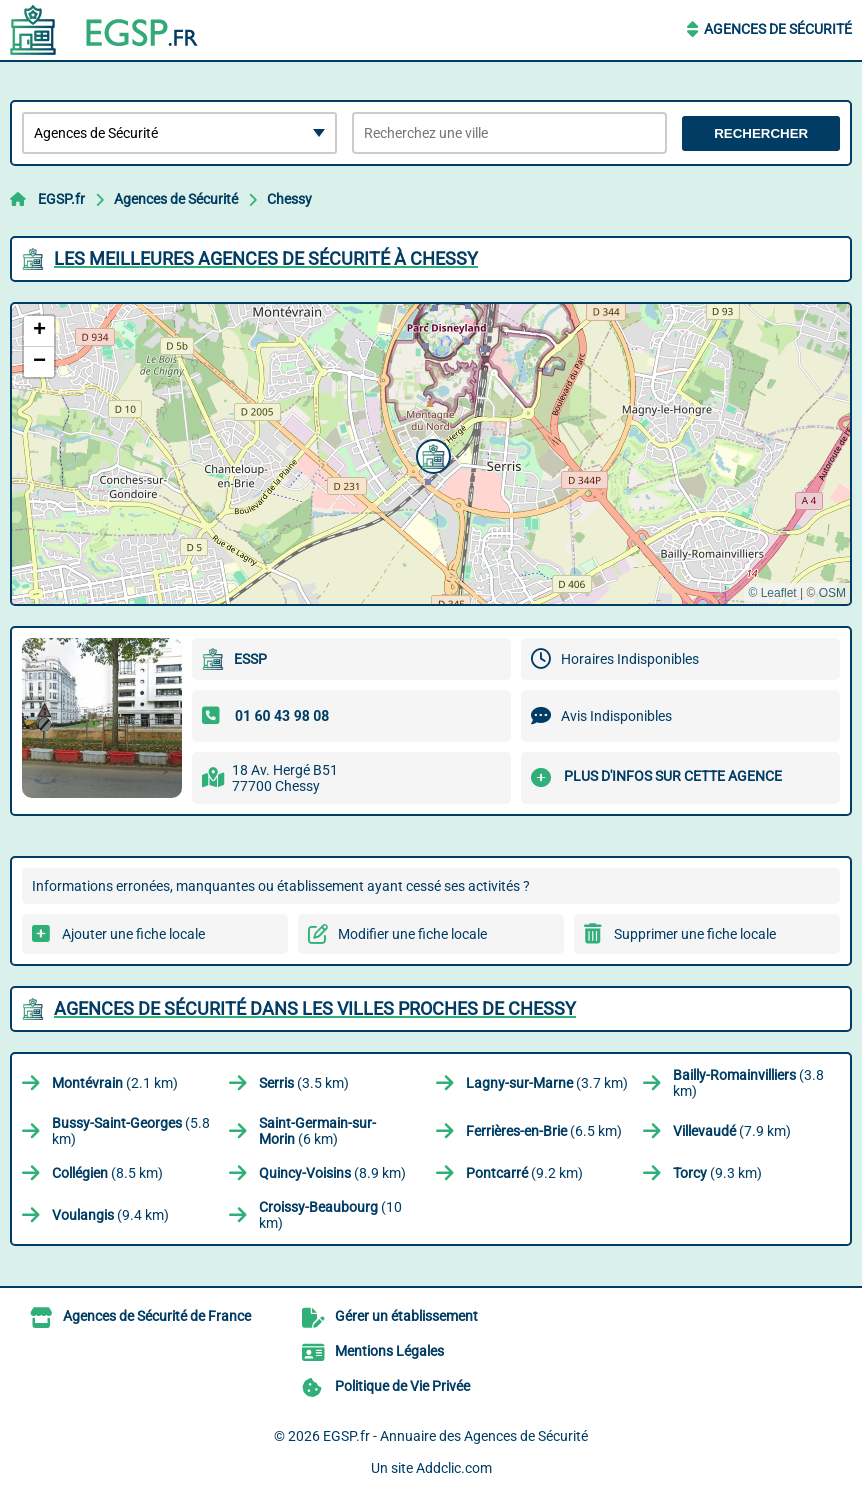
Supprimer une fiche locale (695, 934)
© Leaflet (772, 593)
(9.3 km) (717, 1173)
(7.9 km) (732, 1131)
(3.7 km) (547, 1083)
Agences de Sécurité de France (157, 1316)
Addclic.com (454, 1468)
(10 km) (330, 1215)
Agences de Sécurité (778, 29)
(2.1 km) (115, 1083)
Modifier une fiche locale (412, 934)
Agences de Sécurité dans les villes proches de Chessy (315, 1008)
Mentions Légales (389, 1351)
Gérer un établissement (406, 1316)
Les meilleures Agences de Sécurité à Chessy (266, 258)
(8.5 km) (107, 1173)
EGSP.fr (61, 199)
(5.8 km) (131, 1131)
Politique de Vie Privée (402, 1386)
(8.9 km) (332, 1173)
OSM (832, 593)
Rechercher (761, 133)
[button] (431, 454)
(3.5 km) (304, 1083)
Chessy (289, 199)
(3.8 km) (748, 1083)
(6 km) (317, 1131)
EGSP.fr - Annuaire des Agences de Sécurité (455, 1436)
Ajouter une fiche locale (133, 934)
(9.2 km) (524, 1173)
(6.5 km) (544, 1131)
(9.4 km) (110, 1215)
